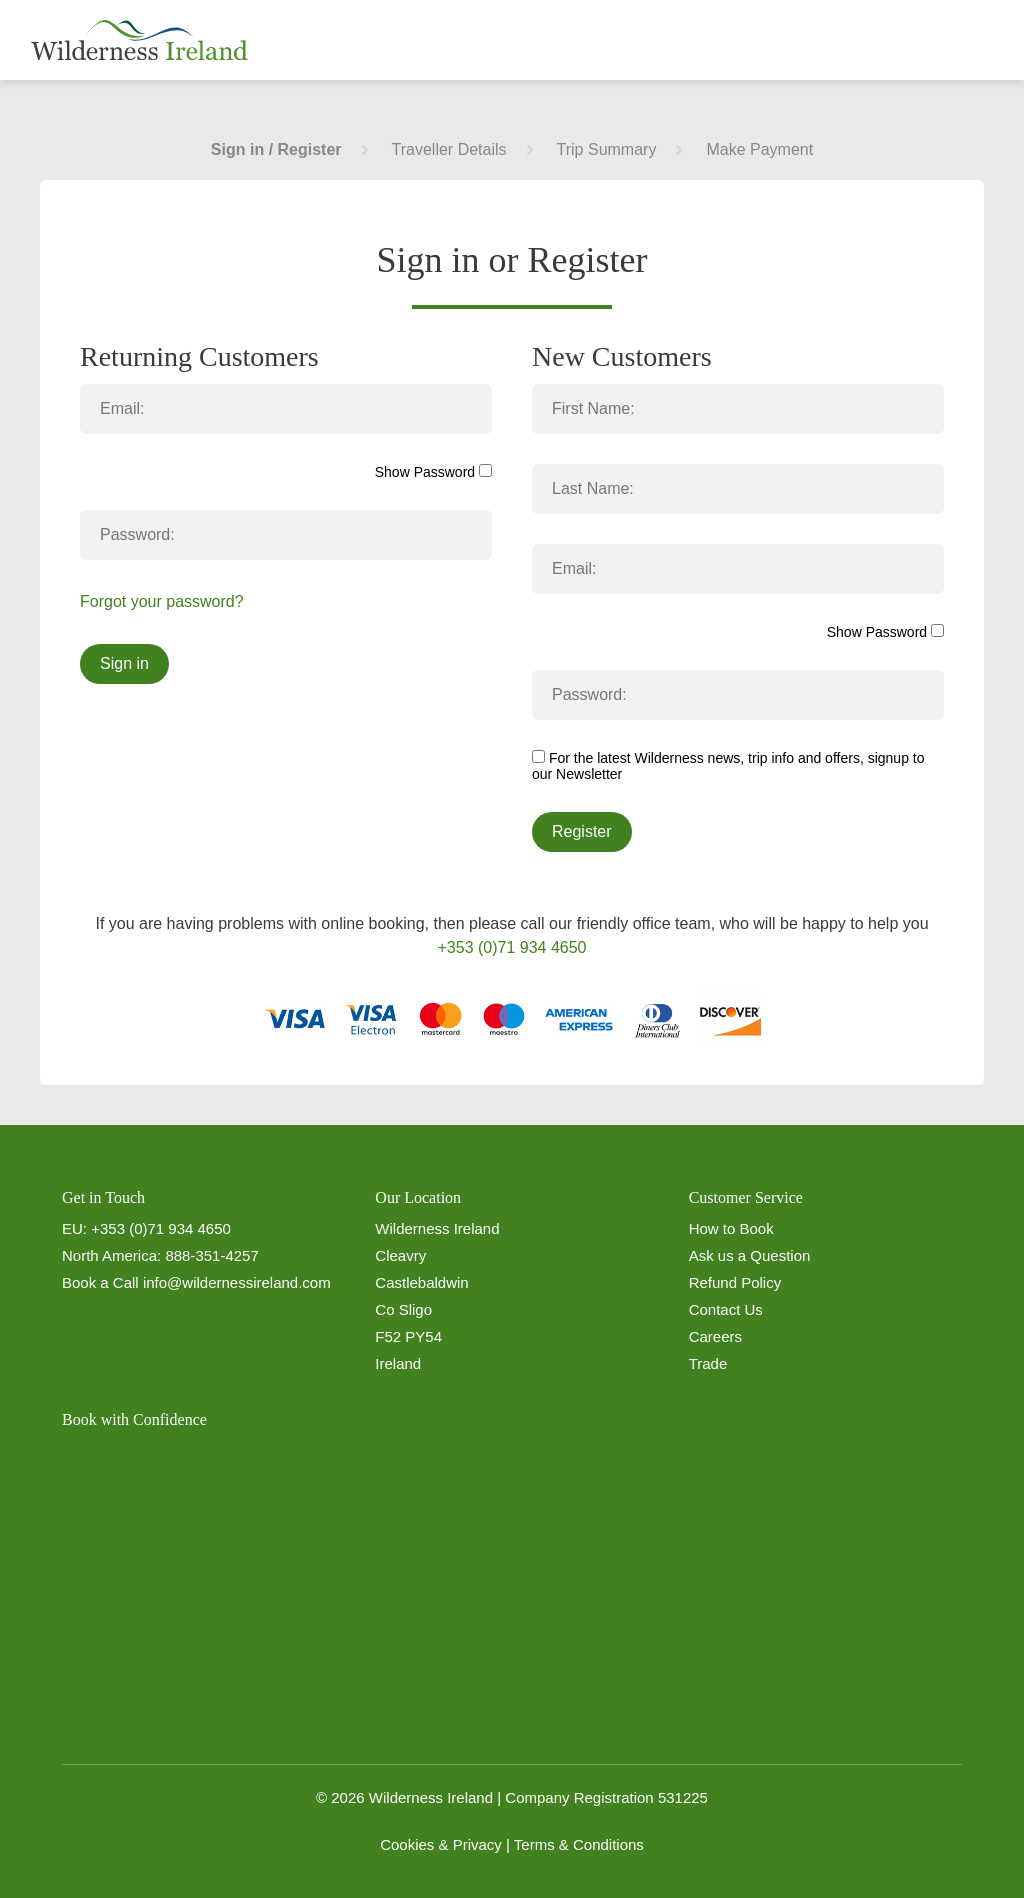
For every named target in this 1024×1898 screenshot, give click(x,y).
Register (582, 831)
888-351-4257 (211, 1255)
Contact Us (726, 1309)
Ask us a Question (750, 1255)
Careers (715, 1336)
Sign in (124, 663)
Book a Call (100, 1282)
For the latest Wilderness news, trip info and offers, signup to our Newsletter (728, 766)
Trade (708, 1363)
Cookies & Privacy (441, 1844)
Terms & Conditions (579, 1844)
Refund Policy (735, 1282)
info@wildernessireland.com (237, 1282)
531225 (683, 1797)
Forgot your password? (162, 601)
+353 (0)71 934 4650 (511, 947)
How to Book (731, 1228)
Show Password (433, 472)
